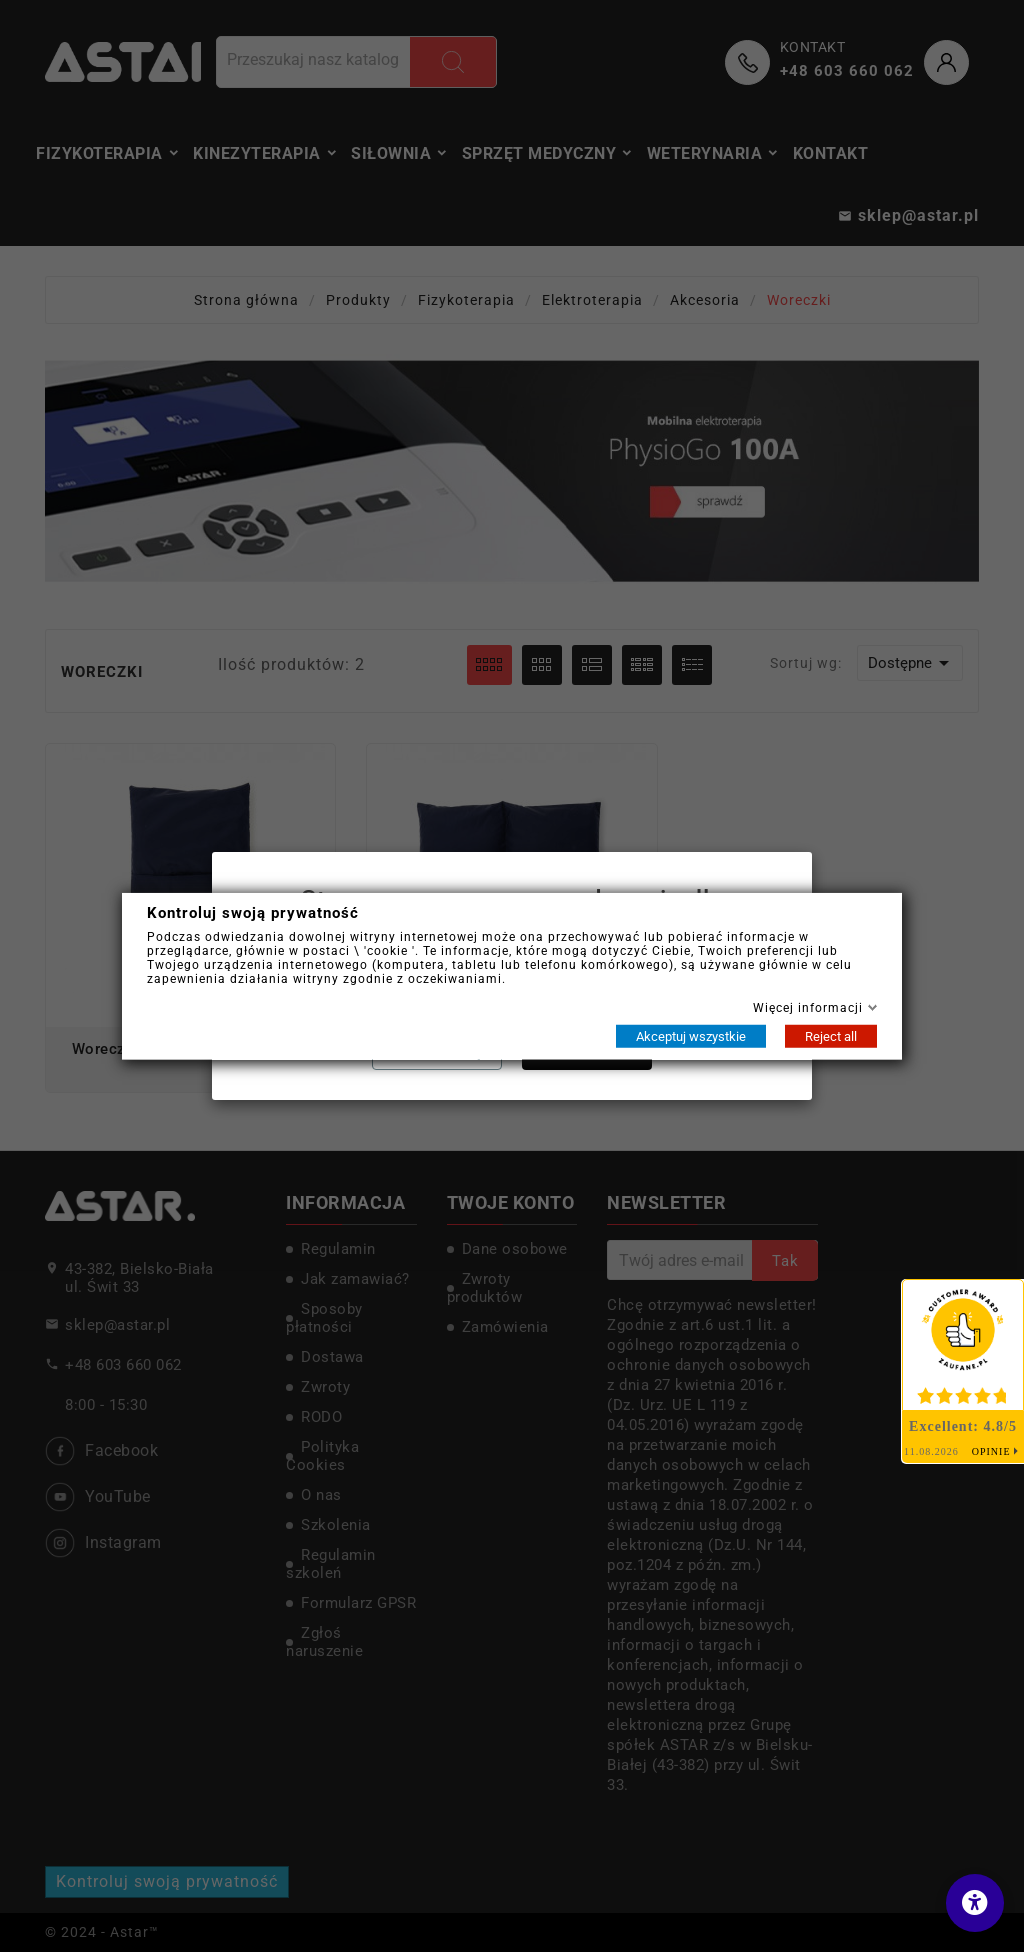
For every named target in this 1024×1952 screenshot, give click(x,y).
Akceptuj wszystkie (691, 1035)
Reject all (831, 1035)
